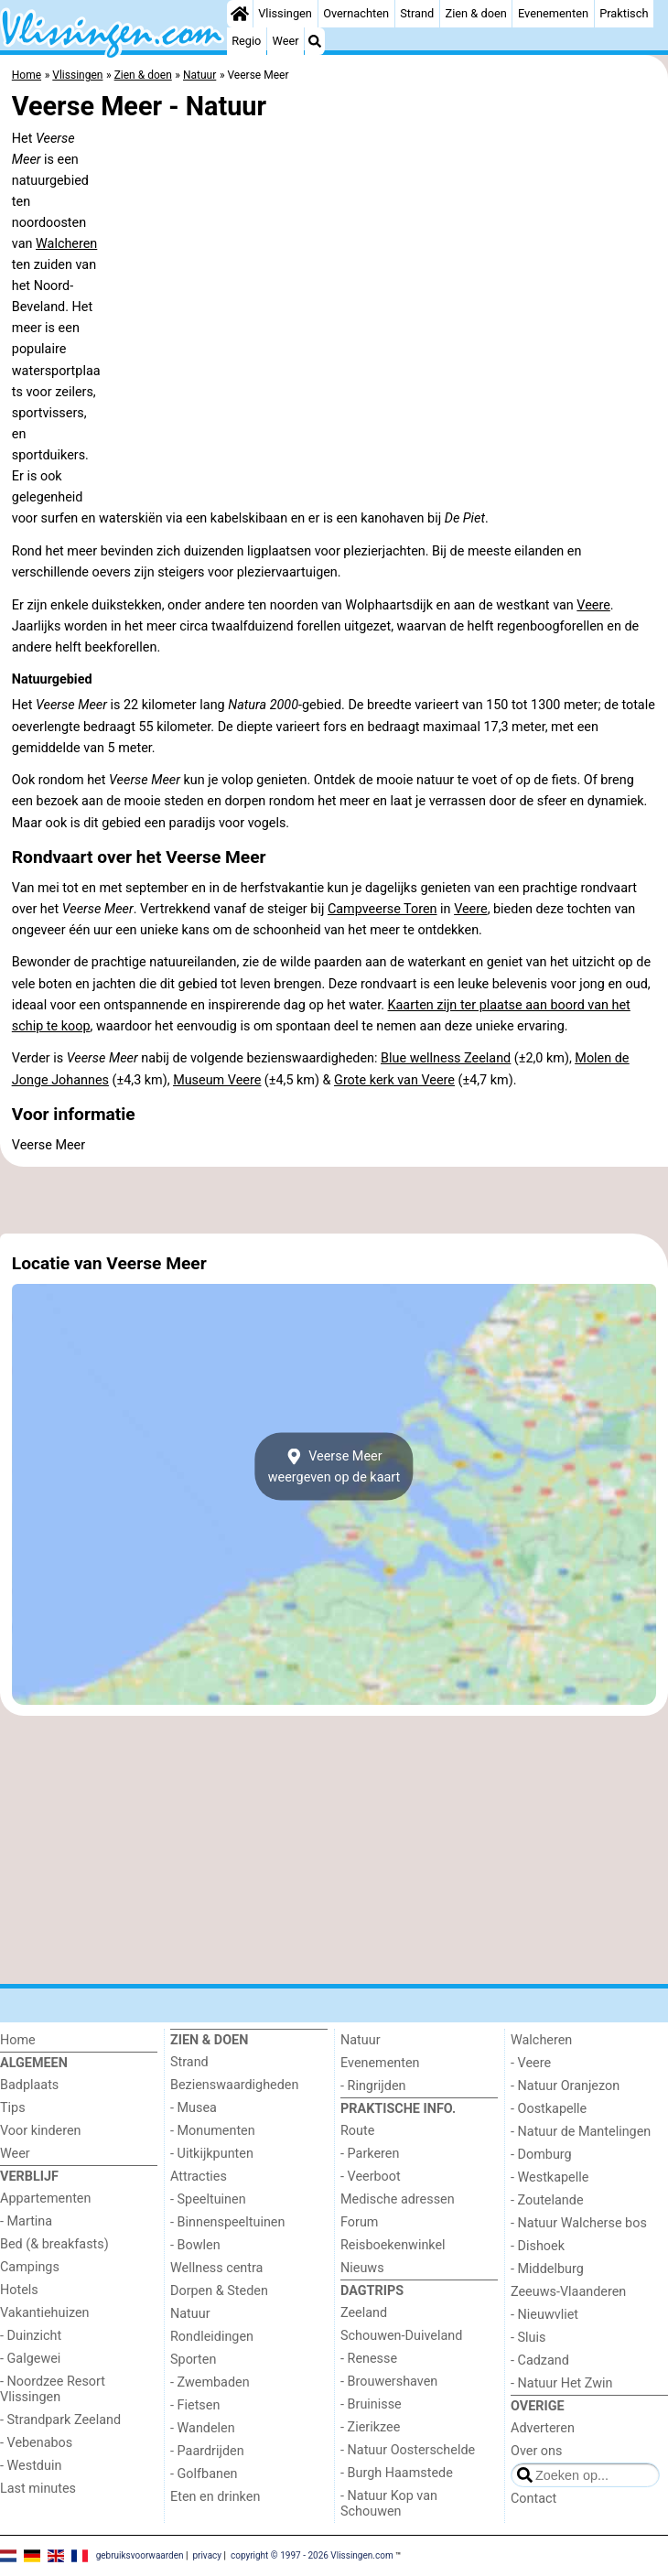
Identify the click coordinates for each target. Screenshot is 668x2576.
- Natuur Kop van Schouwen (388, 2503)
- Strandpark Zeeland (60, 2420)
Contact (533, 2498)
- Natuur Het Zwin (562, 2383)
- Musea (193, 2108)
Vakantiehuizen (45, 2313)
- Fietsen (195, 2405)
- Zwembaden (210, 2382)
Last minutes (38, 2488)
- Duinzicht (30, 2336)
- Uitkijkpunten (211, 2153)
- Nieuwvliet (544, 2315)
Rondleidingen (211, 2336)
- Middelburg (547, 2269)
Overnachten (356, 13)
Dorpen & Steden (219, 2291)
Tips (13, 2108)
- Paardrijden (207, 2451)
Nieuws (362, 2268)
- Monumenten (212, 2131)
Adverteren (543, 2428)
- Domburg (541, 2154)
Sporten (193, 2359)
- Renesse (368, 2358)
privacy (206, 2555)
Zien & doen (476, 13)
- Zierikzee (370, 2427)
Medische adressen (397, 2199)
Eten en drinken (215, 2497)
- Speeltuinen (208, 2199)
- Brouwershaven (388, 2381)
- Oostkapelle (549, 2109)
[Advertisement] (334, 1200)
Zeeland (363, 2313)
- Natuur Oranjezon (565, 2086)
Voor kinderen (40, 2131)
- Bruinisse (371, 2404)
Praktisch (623, 13)
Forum (359, 2222)
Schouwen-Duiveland (401, 2336)
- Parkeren (369, 2153)
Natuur (190, 2314)
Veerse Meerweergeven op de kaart (334, 1467)
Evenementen (553, 13)
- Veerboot (370, 2176)
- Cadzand (540, 2360)
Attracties (198, 2176)
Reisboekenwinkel (393, 2245)
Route (357, 2131)
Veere (593, 605)
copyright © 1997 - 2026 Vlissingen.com (312, 2555)
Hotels (19, 2290)
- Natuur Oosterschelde (407, 2450)
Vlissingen (285, 13)
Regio (246, 41)
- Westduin (30, 2466)
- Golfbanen (204, 2474)
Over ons (536, 2451)
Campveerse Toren (382, 909)
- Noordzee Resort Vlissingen (52, 2389)
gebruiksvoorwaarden (140, 2555)
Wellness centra (216, 2268)
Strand (417, 13)
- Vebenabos (36, 2443)
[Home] (240, 13)
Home (18, 2040)
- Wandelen (202, 2428)
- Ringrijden (372, 2086)
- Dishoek (538, 2246)
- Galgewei (30, 2358)
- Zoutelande (547, 2200)
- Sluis (528, 2337)
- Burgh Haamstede (396, 2473)
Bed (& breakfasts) (54, 2244)
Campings (29, 2267)
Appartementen (45, 2198)
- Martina (26, 2221)
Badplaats (29, 2085)
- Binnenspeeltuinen (227, 2222)
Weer (286, 41)
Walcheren (66, 244)
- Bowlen (195, 2245)
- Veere (531, 2063)
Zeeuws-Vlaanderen (568, 2292)
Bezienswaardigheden (234, 2085)
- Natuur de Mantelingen (581, 2131)
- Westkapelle (549, 2177)
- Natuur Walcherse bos (579, 2223)
